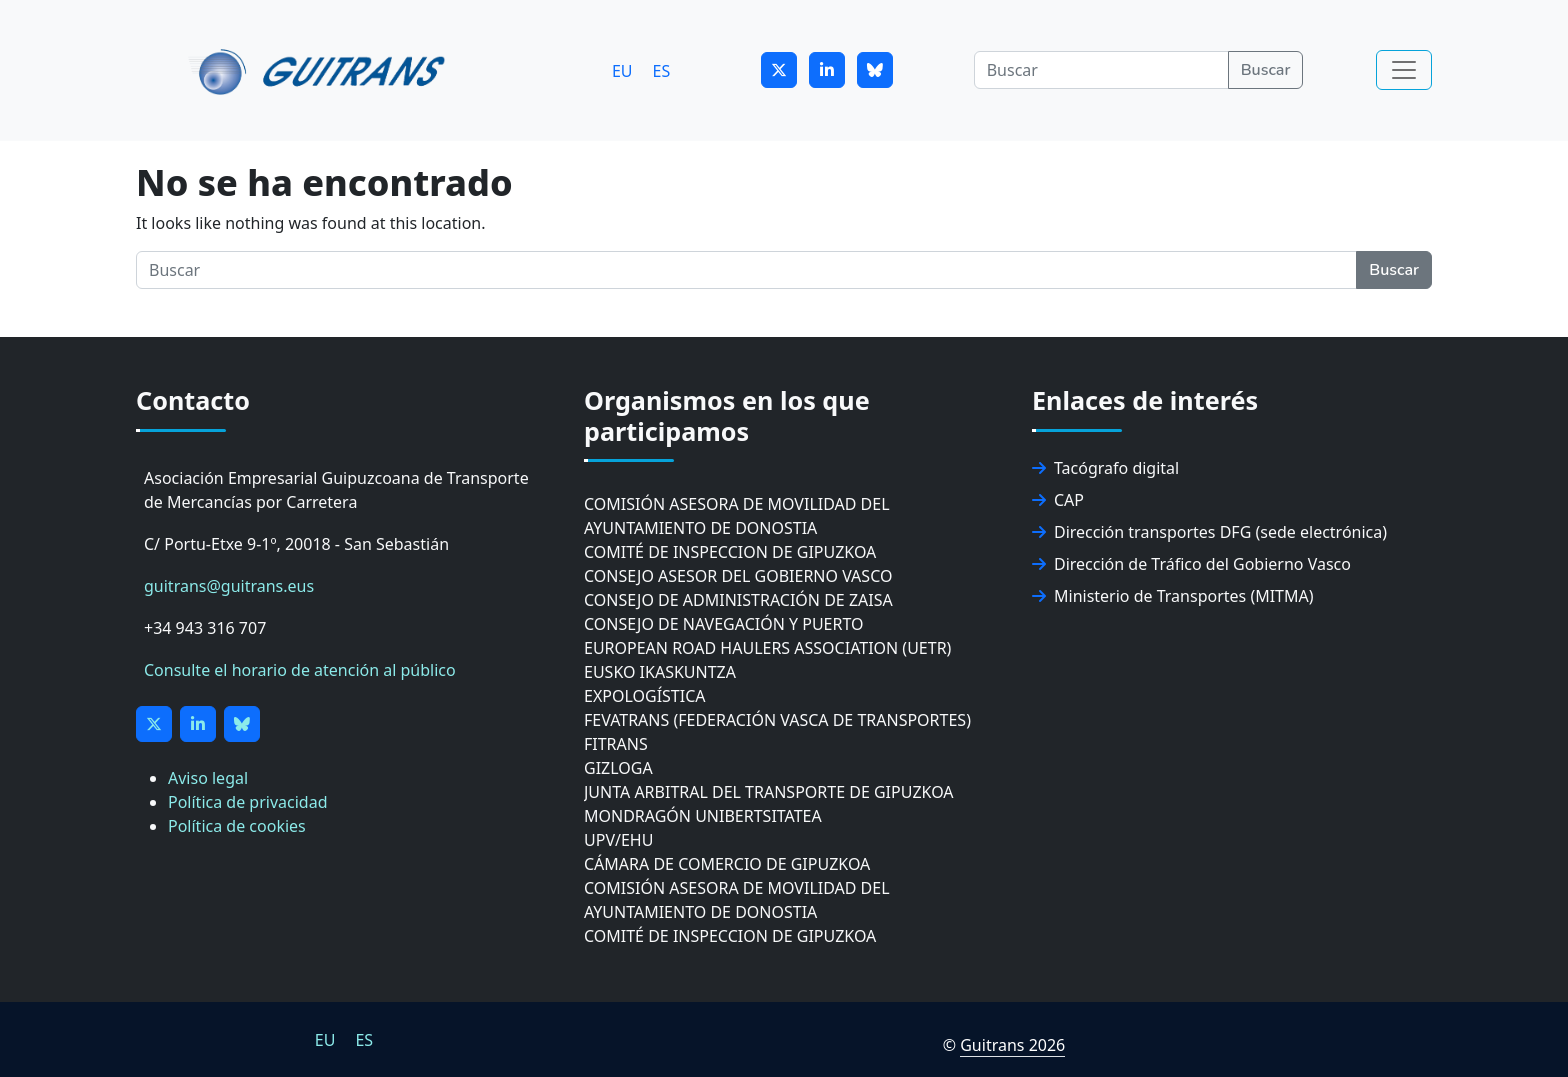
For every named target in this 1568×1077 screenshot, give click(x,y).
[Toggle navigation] (1404, 70)
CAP (1058, 500)
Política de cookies (237, 826)
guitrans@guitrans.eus (229, 586)
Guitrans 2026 (1012, 1045)
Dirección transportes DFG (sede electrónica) (1209, 532)
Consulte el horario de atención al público (300, 670)
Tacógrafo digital (1105, 468)
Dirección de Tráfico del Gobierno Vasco (1191, 564)
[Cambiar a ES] (662, 70)
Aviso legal (208, 778)
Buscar (1266, 70)
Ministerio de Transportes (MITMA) (1173, 596)
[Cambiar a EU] (622, 70)
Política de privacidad (248, 802)
